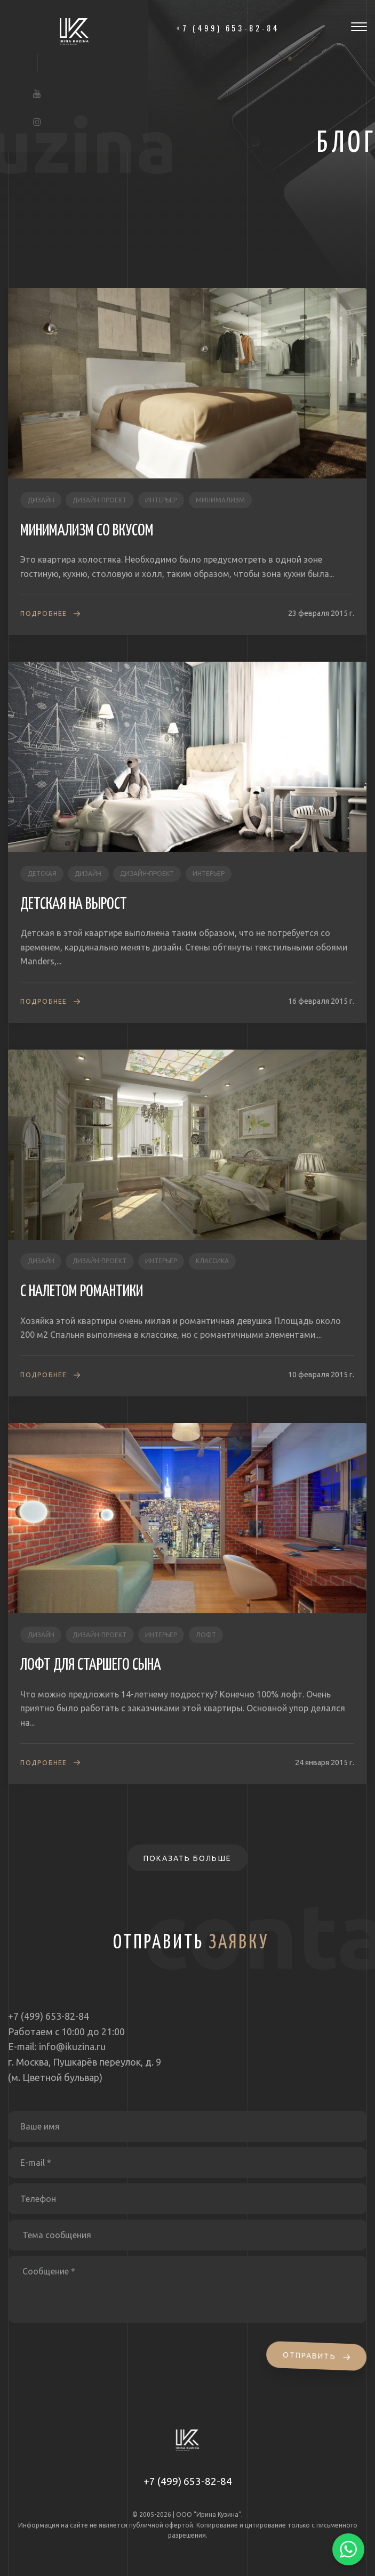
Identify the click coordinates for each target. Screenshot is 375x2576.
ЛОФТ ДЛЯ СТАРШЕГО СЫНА (90, 1665)
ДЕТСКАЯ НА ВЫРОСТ (73, 904)
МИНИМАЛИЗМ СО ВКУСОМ (87, 531)
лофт (206, 1634)
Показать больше (187, 1858)
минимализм (220, 500)
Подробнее (43, 613)
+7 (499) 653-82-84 (187, 2481)
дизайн (41, 500)
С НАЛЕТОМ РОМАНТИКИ (81, 1291)
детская (42, 873)
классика (212, 1260)
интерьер (161, 500)
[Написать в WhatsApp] (348, 2549)
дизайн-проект (99, 500)
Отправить (318, 2356)
